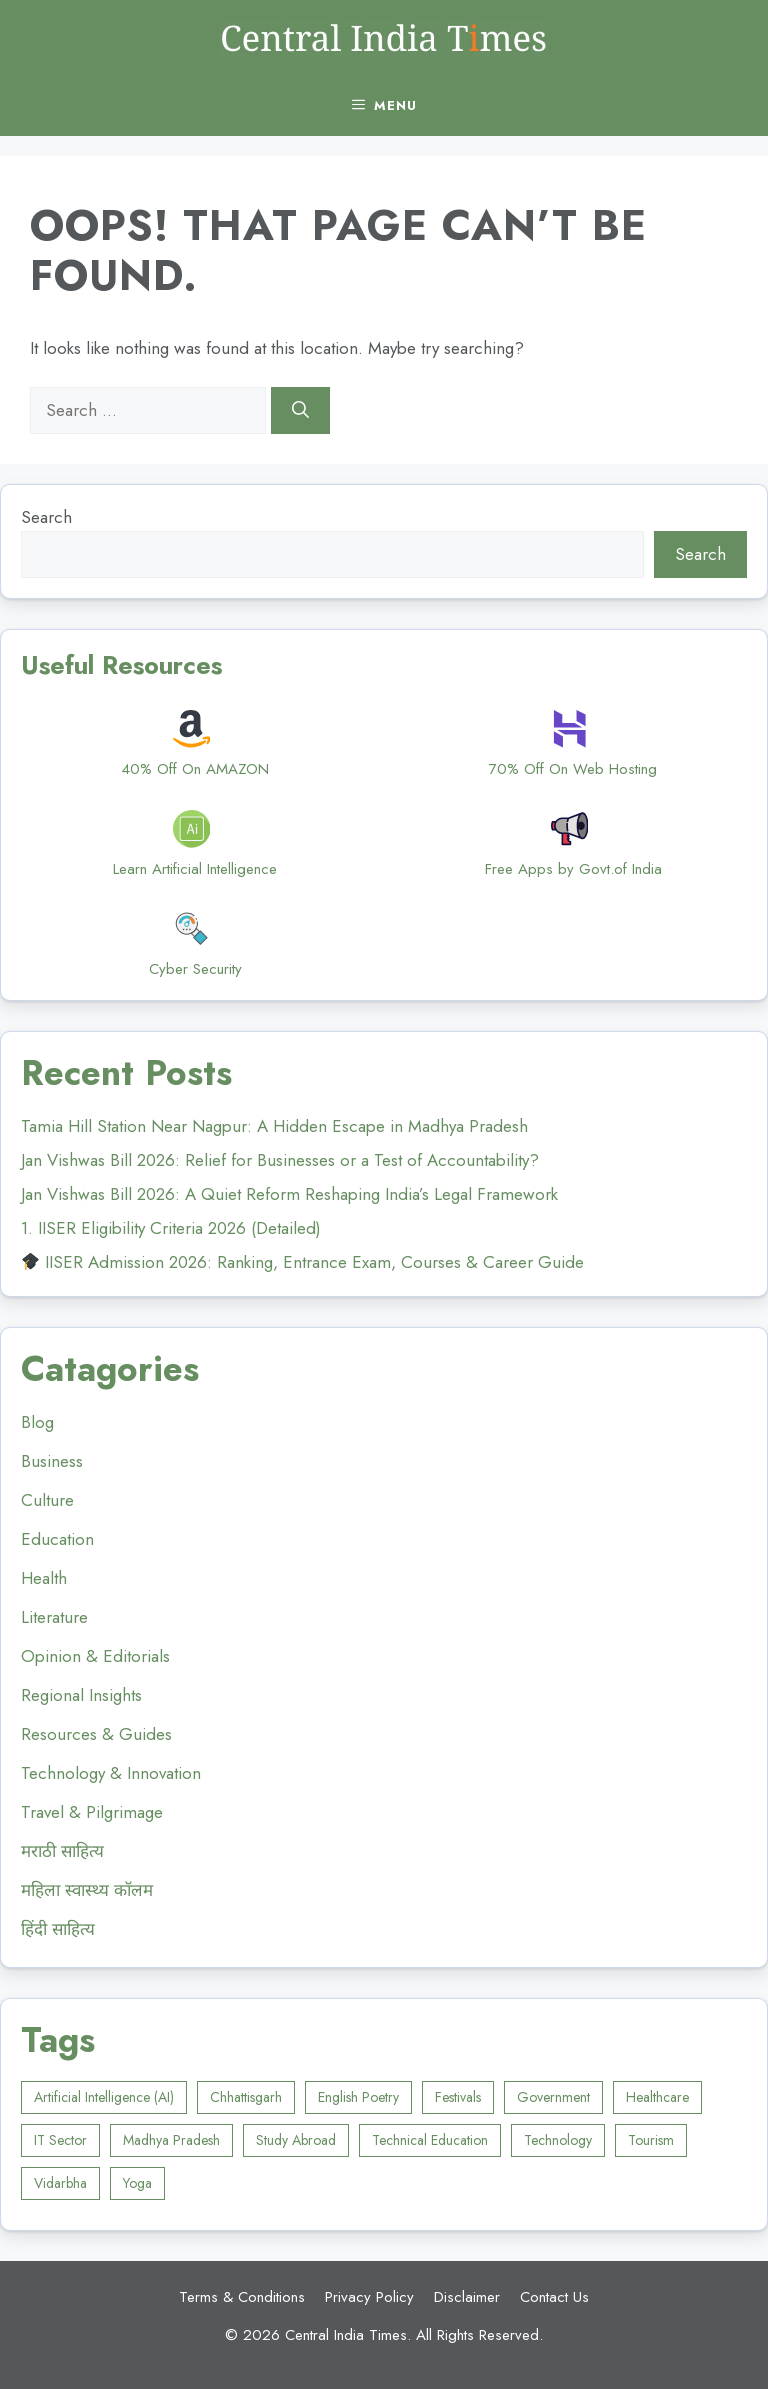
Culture (47, 1500)
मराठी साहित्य (62, 1851)
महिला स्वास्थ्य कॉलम (87, 1890)
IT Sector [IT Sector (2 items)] (60, 2140)
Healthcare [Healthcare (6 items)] (657, 2097)
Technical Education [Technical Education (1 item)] (430, 2140)
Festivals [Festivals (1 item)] (458, 2097)
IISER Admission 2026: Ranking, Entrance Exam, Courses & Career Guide (303, 1262)
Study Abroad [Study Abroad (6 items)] (296, 2140)
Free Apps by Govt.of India (573, 869)
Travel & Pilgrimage (92, 1812)
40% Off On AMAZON (195, 769)
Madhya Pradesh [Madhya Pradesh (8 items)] (171, 2140)
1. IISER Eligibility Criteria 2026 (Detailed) (171, 1228)
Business (52, 1461)
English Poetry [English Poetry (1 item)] (358, 2097)
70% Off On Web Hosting (573, 769)
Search (46, 517)
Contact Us (554, 2297)
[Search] (300, 411)
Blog (37, 1422)
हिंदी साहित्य (58, 1929)
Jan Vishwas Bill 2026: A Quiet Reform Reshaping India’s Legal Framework (289, 1194)
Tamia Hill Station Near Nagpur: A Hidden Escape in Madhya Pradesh (274, 1126)
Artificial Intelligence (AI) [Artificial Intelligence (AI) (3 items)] (104, 2097)
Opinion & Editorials (95, 1656)
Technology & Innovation (111, 1773)
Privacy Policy (369, 2297)
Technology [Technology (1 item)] (558, 2140)
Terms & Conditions (242, 2297)
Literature (54, 1617)
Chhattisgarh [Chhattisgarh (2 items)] (246, 2097)
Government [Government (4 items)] (553, 2097)
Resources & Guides (96, 1734)
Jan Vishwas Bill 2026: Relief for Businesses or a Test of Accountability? (280, 1160)
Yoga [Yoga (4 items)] (137, 2183)
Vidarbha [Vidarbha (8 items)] (60, 2183)
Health (44, 1578)
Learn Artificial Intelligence (195, 869)
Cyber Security (195, 969)
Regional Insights (81, 1695)
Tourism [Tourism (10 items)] (651, 2140)
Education (57, 1539)
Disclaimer (467, 2297)
